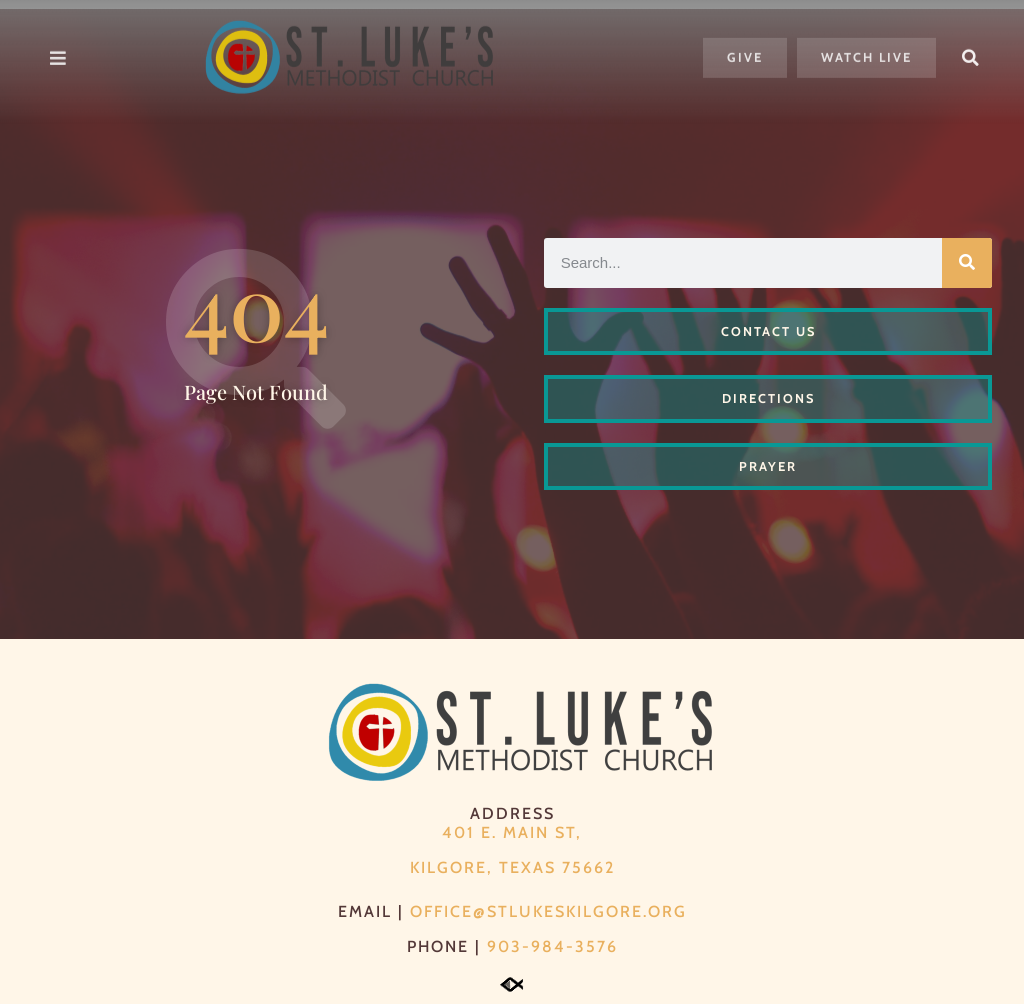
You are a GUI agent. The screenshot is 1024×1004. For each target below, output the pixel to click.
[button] (971, 48)
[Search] (967, 263)
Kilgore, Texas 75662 (512, 867)
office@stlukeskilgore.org (548, 911)
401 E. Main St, (512, 832)
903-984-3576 (552, 946)
